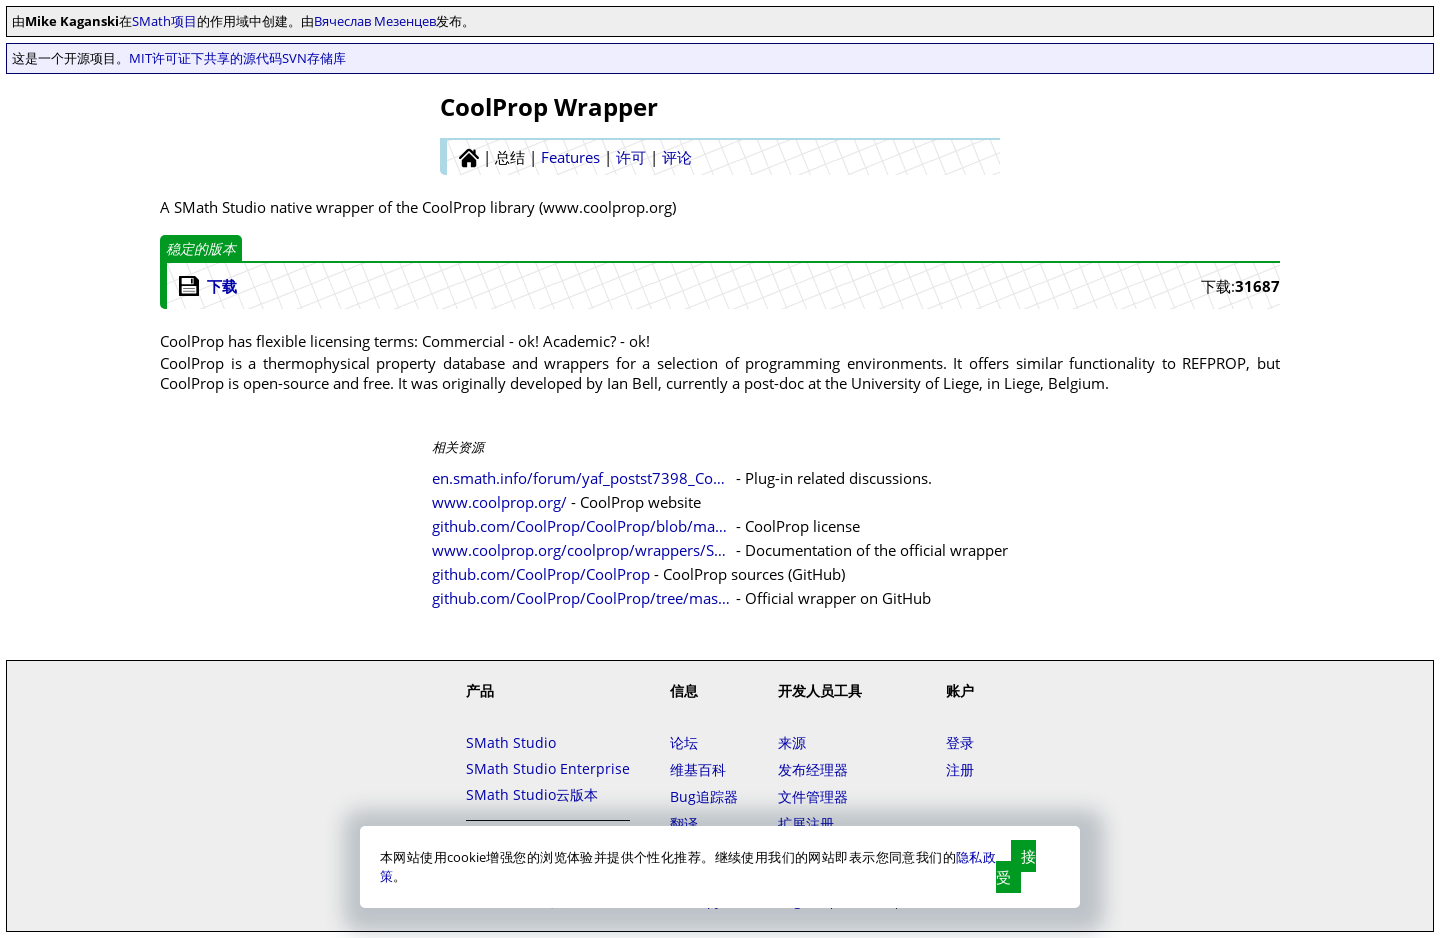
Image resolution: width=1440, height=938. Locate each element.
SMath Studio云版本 (532, 794)
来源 (792, 742)
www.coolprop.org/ (499, 502)
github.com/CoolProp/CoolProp (541, 574)
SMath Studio (511, 742)
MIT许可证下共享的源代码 (205, 58)
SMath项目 (164, 21)
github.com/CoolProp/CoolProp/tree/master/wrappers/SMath (582, 598)
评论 (677, 157)
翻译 (684, 823)
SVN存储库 (314, 58)
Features (570, 157)
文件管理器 (813, 796)
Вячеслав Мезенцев (375, 21)
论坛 (684, 742)
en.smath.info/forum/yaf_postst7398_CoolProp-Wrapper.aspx (582, 478)
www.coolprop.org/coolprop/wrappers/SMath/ (582, 550)
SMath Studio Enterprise (548, 768)
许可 (631, 157)
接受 (1016, 866)
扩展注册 (806, 823)
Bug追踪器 (704, 796)
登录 (960, 742)
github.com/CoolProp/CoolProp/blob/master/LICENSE (582, 526)
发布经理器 (813, 769)
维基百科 (698, 769)
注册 (960, 769)
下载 (222, 286)
